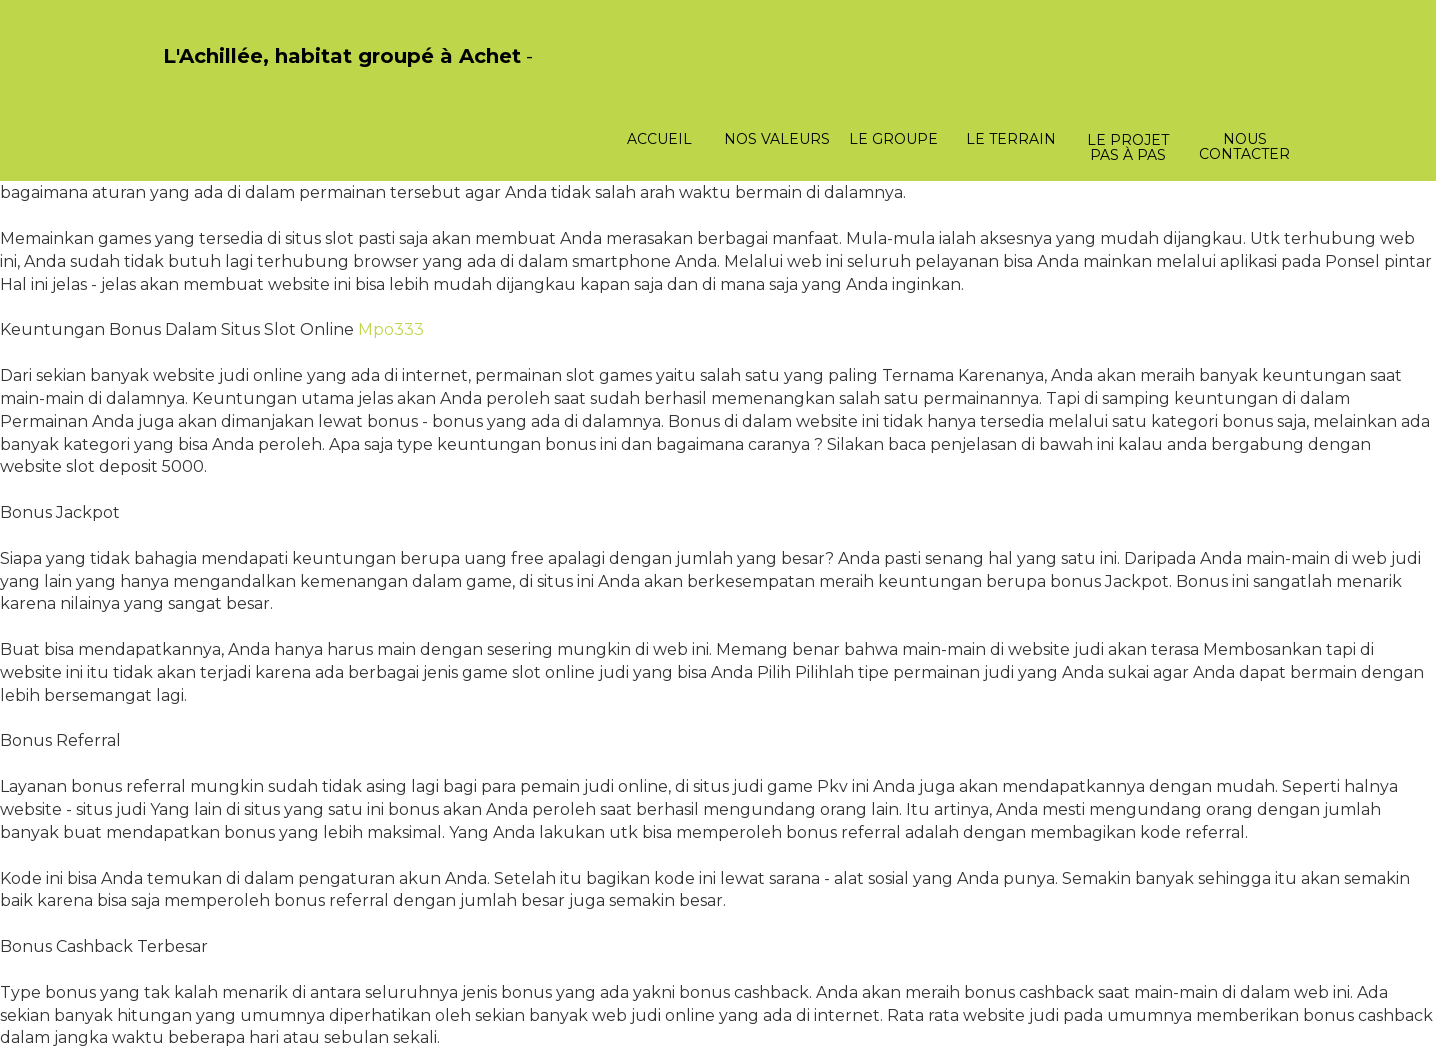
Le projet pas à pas (1128, 147)
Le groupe (893, 139)
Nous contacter (1244, 146)
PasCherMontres (215, 77)
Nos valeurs (777, 139)
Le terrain (1011, 139)
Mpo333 (391, 329)
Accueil (659, 139)
